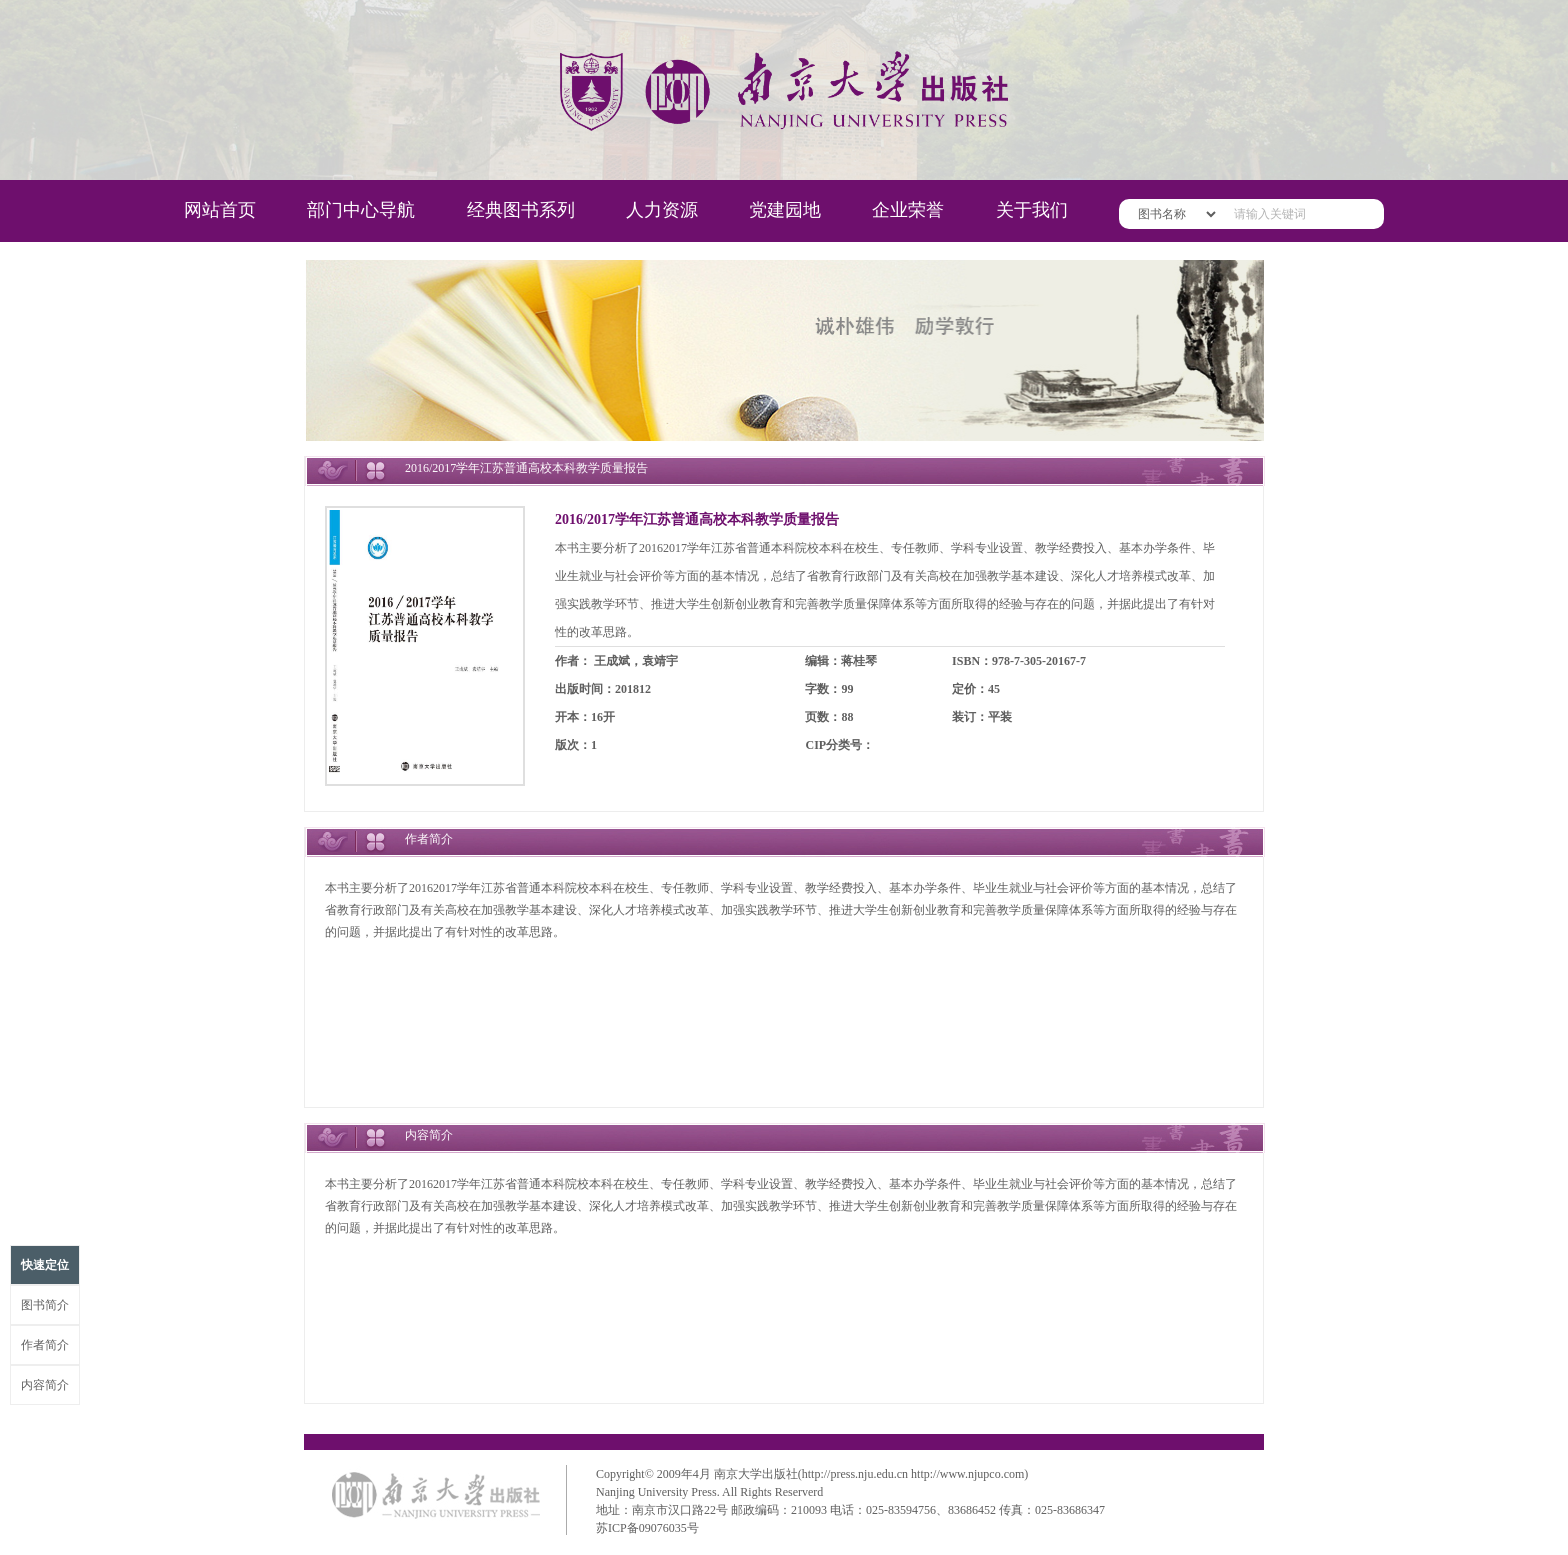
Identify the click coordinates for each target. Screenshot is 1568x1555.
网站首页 (220, 210)
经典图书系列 (521, 210)
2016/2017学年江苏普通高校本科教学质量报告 (697, 519)
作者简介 (45, 1345)
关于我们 (1032, 210)
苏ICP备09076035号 (647, 1528)
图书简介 (45, 1305)
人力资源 (662, 210)
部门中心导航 (361, 210)
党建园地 (785, 210)
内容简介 (45, 1385)
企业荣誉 (908, 210)
